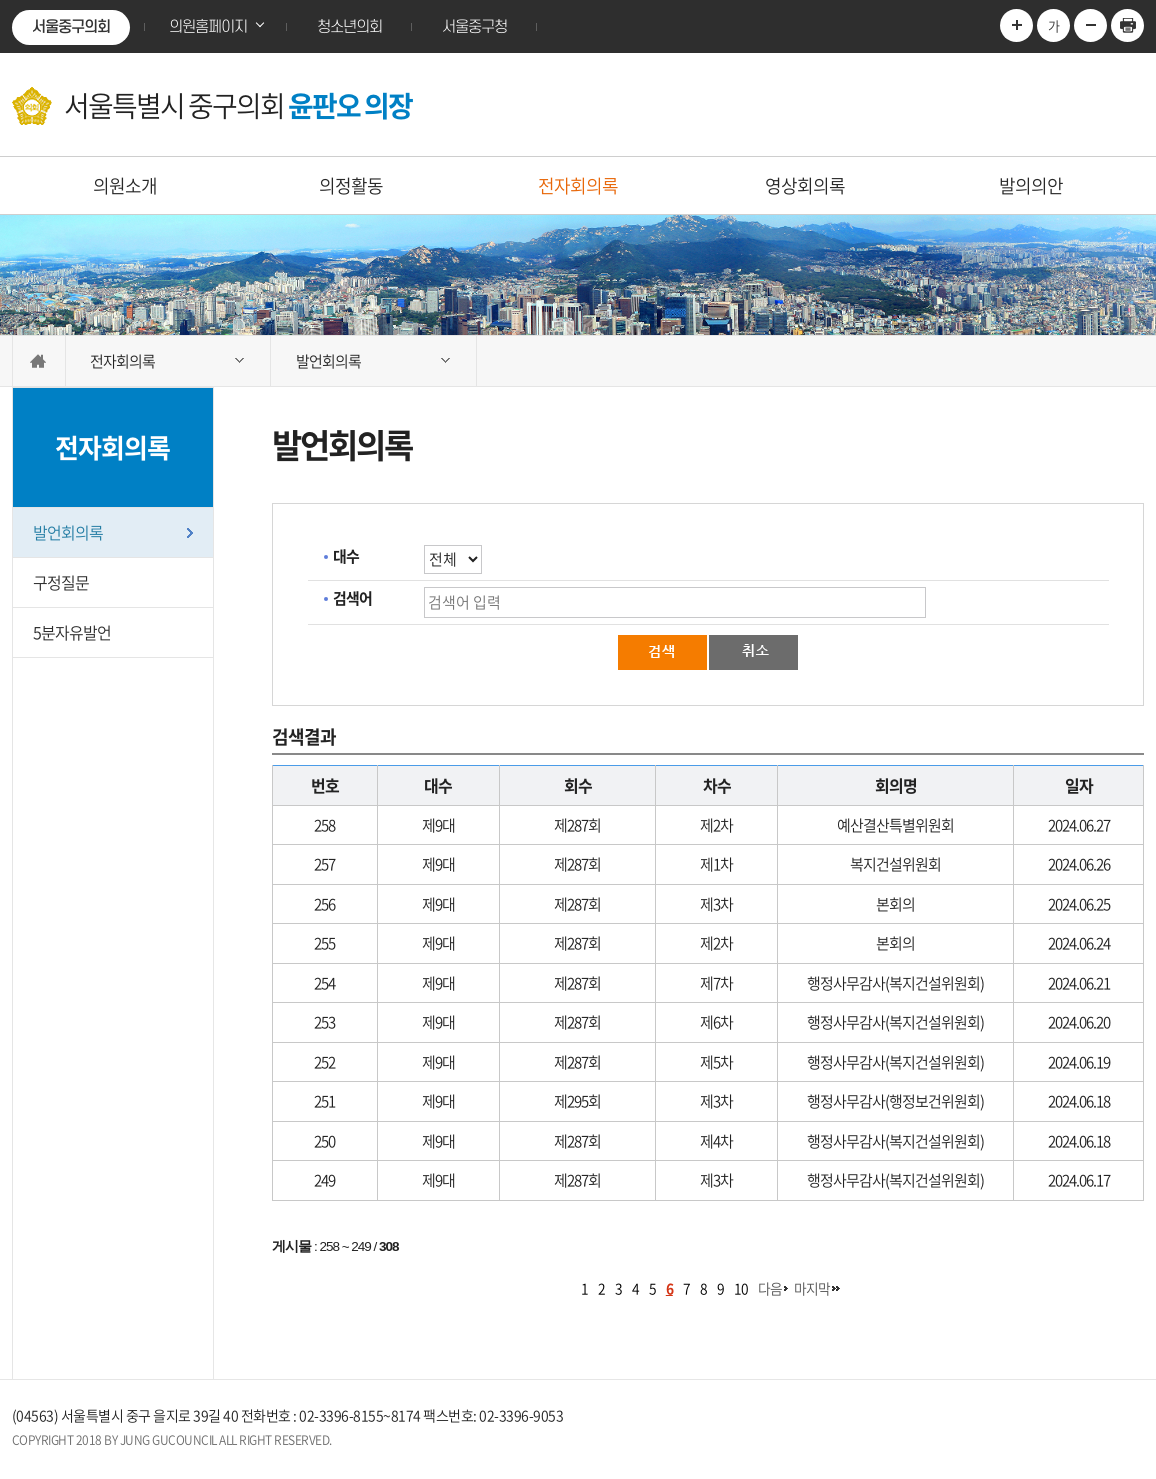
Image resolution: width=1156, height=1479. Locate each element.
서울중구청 (474, 27)
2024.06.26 (1079, 864)
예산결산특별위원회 (895, 825)
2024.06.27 (1079, 825)
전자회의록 (578, 185)
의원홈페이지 (208, 27)
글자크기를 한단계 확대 (1016, 25)
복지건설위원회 (895, 864)
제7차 (716, 983)
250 (324, 1141)
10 (741, 1288)
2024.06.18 (1079, 1101)
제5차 (716, 1062)
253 (324, 1022)
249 (324, 1180)
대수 (346, 556)
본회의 (895, 904)
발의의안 (1031, 185)
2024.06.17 (1079, 1180)
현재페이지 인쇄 (1127, 25)
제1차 (716, 864)
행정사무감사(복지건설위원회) (895, 983)
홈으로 (39, 361)
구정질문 (61, 582)
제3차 (716, 904)
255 (324, 943)
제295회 (577, 1101)
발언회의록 (68, 532)
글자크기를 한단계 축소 (1090, 25)
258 (324, 825)
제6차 (716, 1022)
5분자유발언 (72, 632)
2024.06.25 (1079, 904)
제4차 (716, 1141)
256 (324, 904)
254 (324, 983)
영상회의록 (805, 185)
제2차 (716, 825)
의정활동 (351, 185)
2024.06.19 (1079, 1062)
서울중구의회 (71, 27)
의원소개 (125, 185)
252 (324, 1062)
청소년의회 (349, 27)
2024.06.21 (1079, 983)
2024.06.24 (1079, 943)
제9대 (438, 825)
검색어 (352, 598)
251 (324, 1101)
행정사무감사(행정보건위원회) (895, 1101)
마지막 (812, 1288)
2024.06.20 (1079, 1022)
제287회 (577, 825)
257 (324, 864)
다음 (770, 1288)
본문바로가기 (0, 0)
